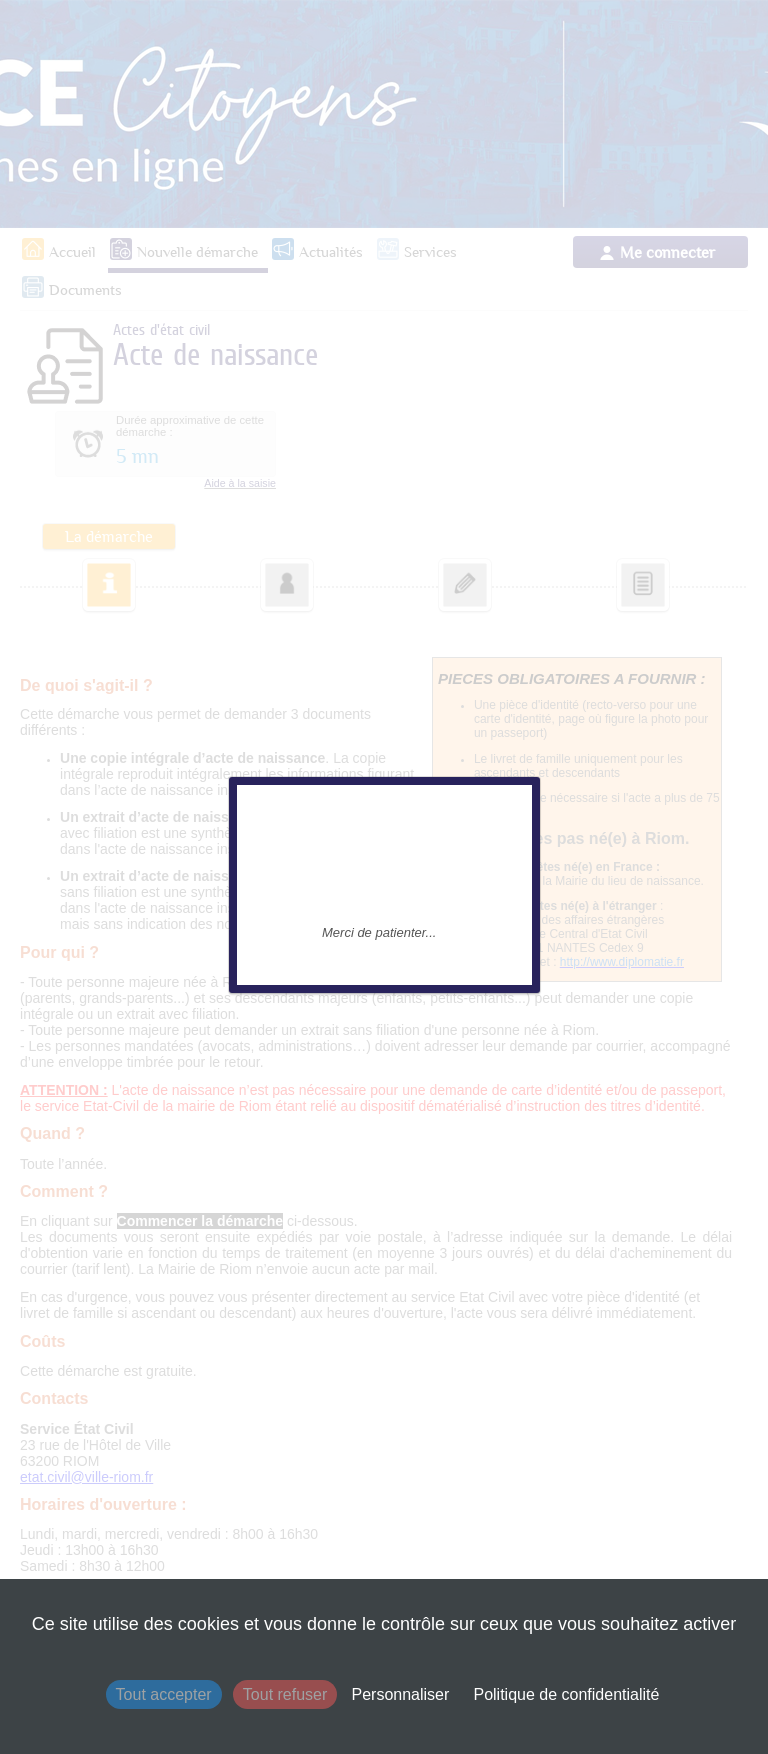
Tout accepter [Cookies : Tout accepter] (164, 1694)
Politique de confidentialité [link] (566, 1694)
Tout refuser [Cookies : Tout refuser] (285, 1694)
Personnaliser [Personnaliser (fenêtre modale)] (400, 1694)
